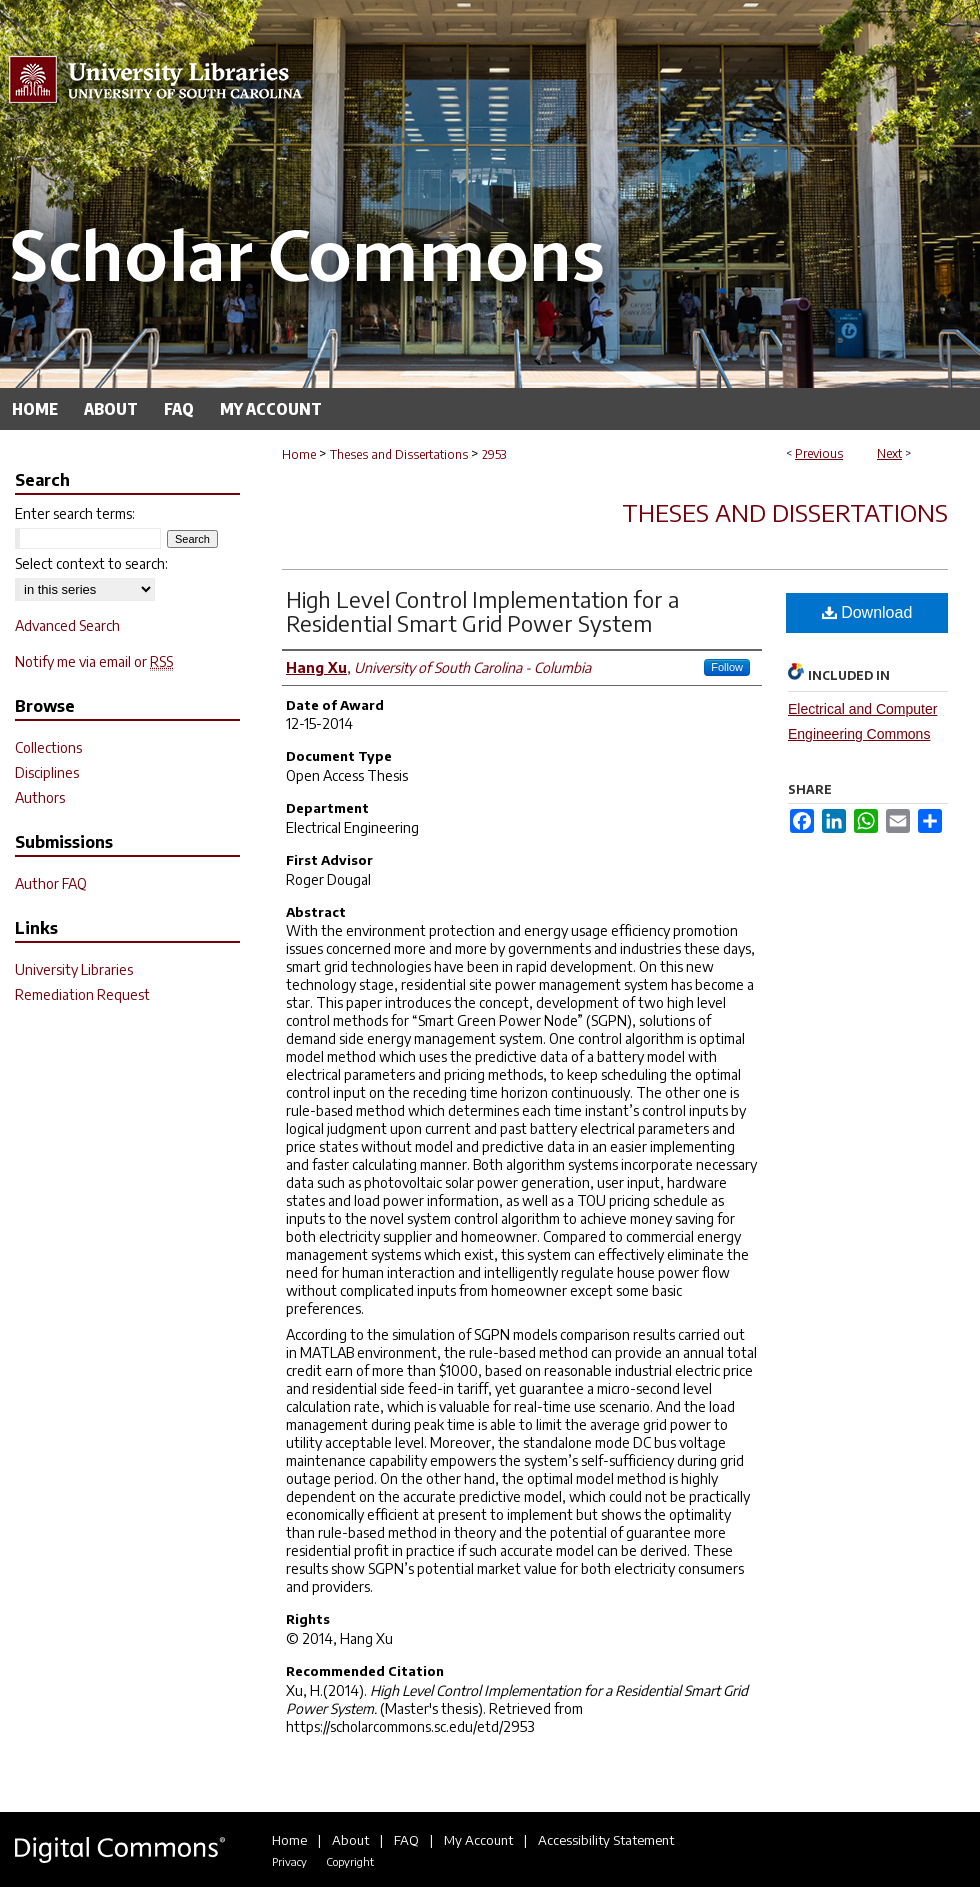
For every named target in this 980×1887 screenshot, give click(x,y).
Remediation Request (82, 994)
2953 (494, 454)
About (350, 1840)
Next (889, 453)
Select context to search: (91, 563)
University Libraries (74, 969)
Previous (819, 453)
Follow (727, 667)
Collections (48, 747)
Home (299, 454)
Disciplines (47, 772)
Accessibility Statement (606, 1840)
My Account (478, 1840)
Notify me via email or (94, 661)
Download (867, 612)
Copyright (350, 1861)
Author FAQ (51, 883)
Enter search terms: (75, 513)
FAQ (406, 1840)
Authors (40, 797)
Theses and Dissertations (399, 454)
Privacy (289, 1861)
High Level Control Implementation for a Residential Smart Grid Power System (482, 611)
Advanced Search (67, 625)
